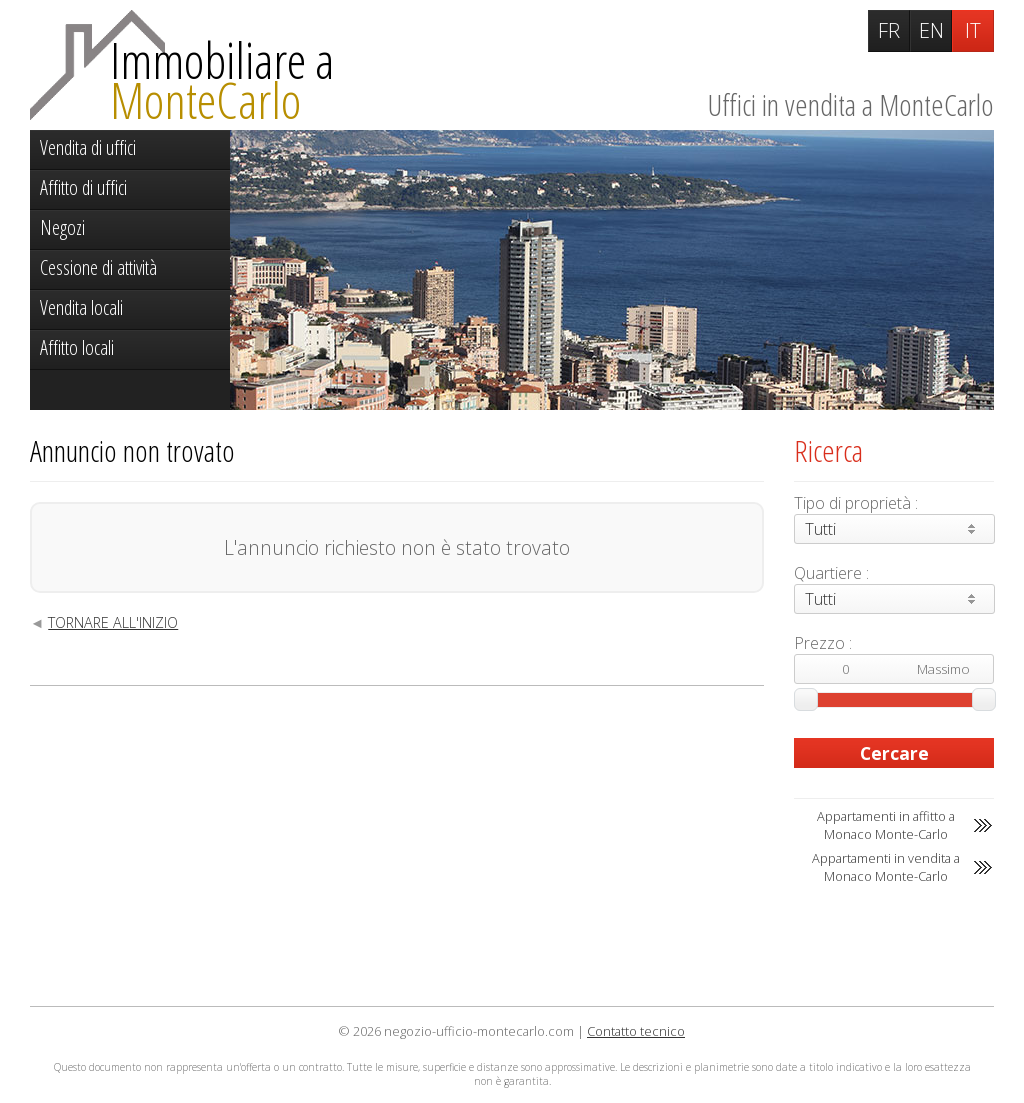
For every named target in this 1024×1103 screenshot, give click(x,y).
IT (973, 30)
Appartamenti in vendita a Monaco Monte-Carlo (886, 867)
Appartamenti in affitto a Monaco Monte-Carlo (886, 825)
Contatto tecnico (636, 1031)
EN (931, 30)
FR (889, 30)
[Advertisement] (397, 846)
